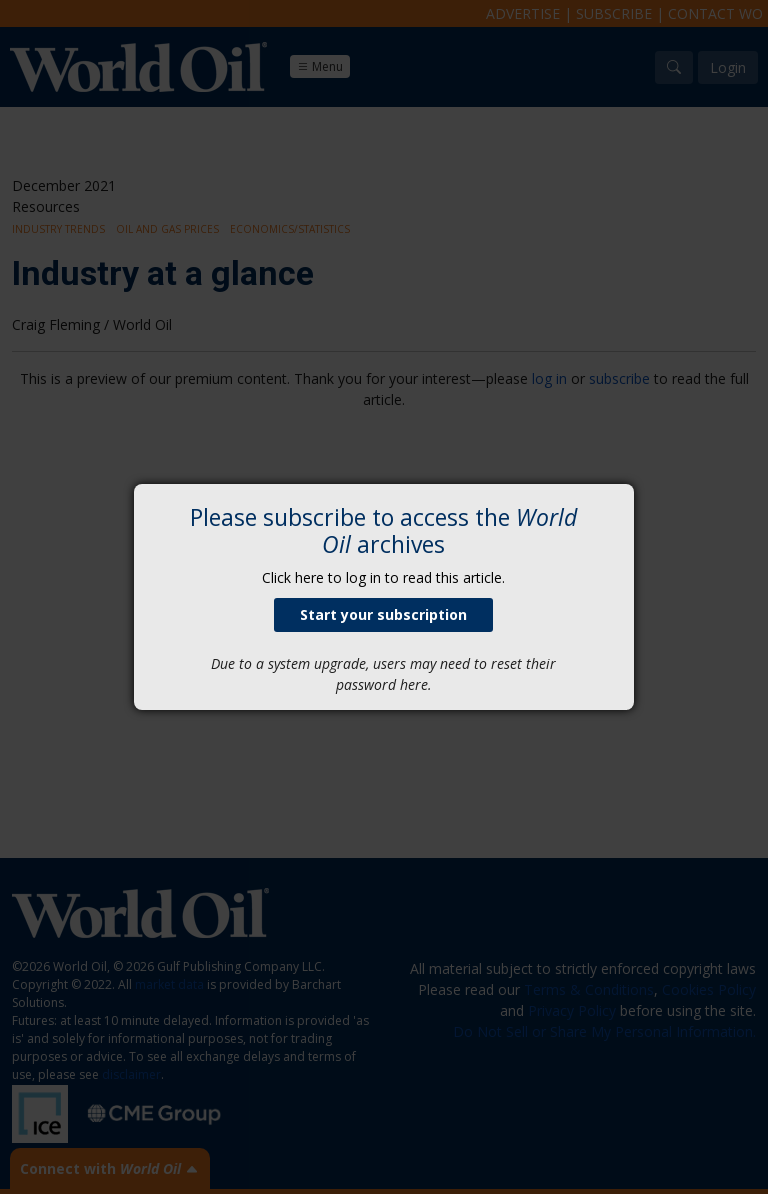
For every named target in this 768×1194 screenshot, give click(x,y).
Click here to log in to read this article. (383, 577)
